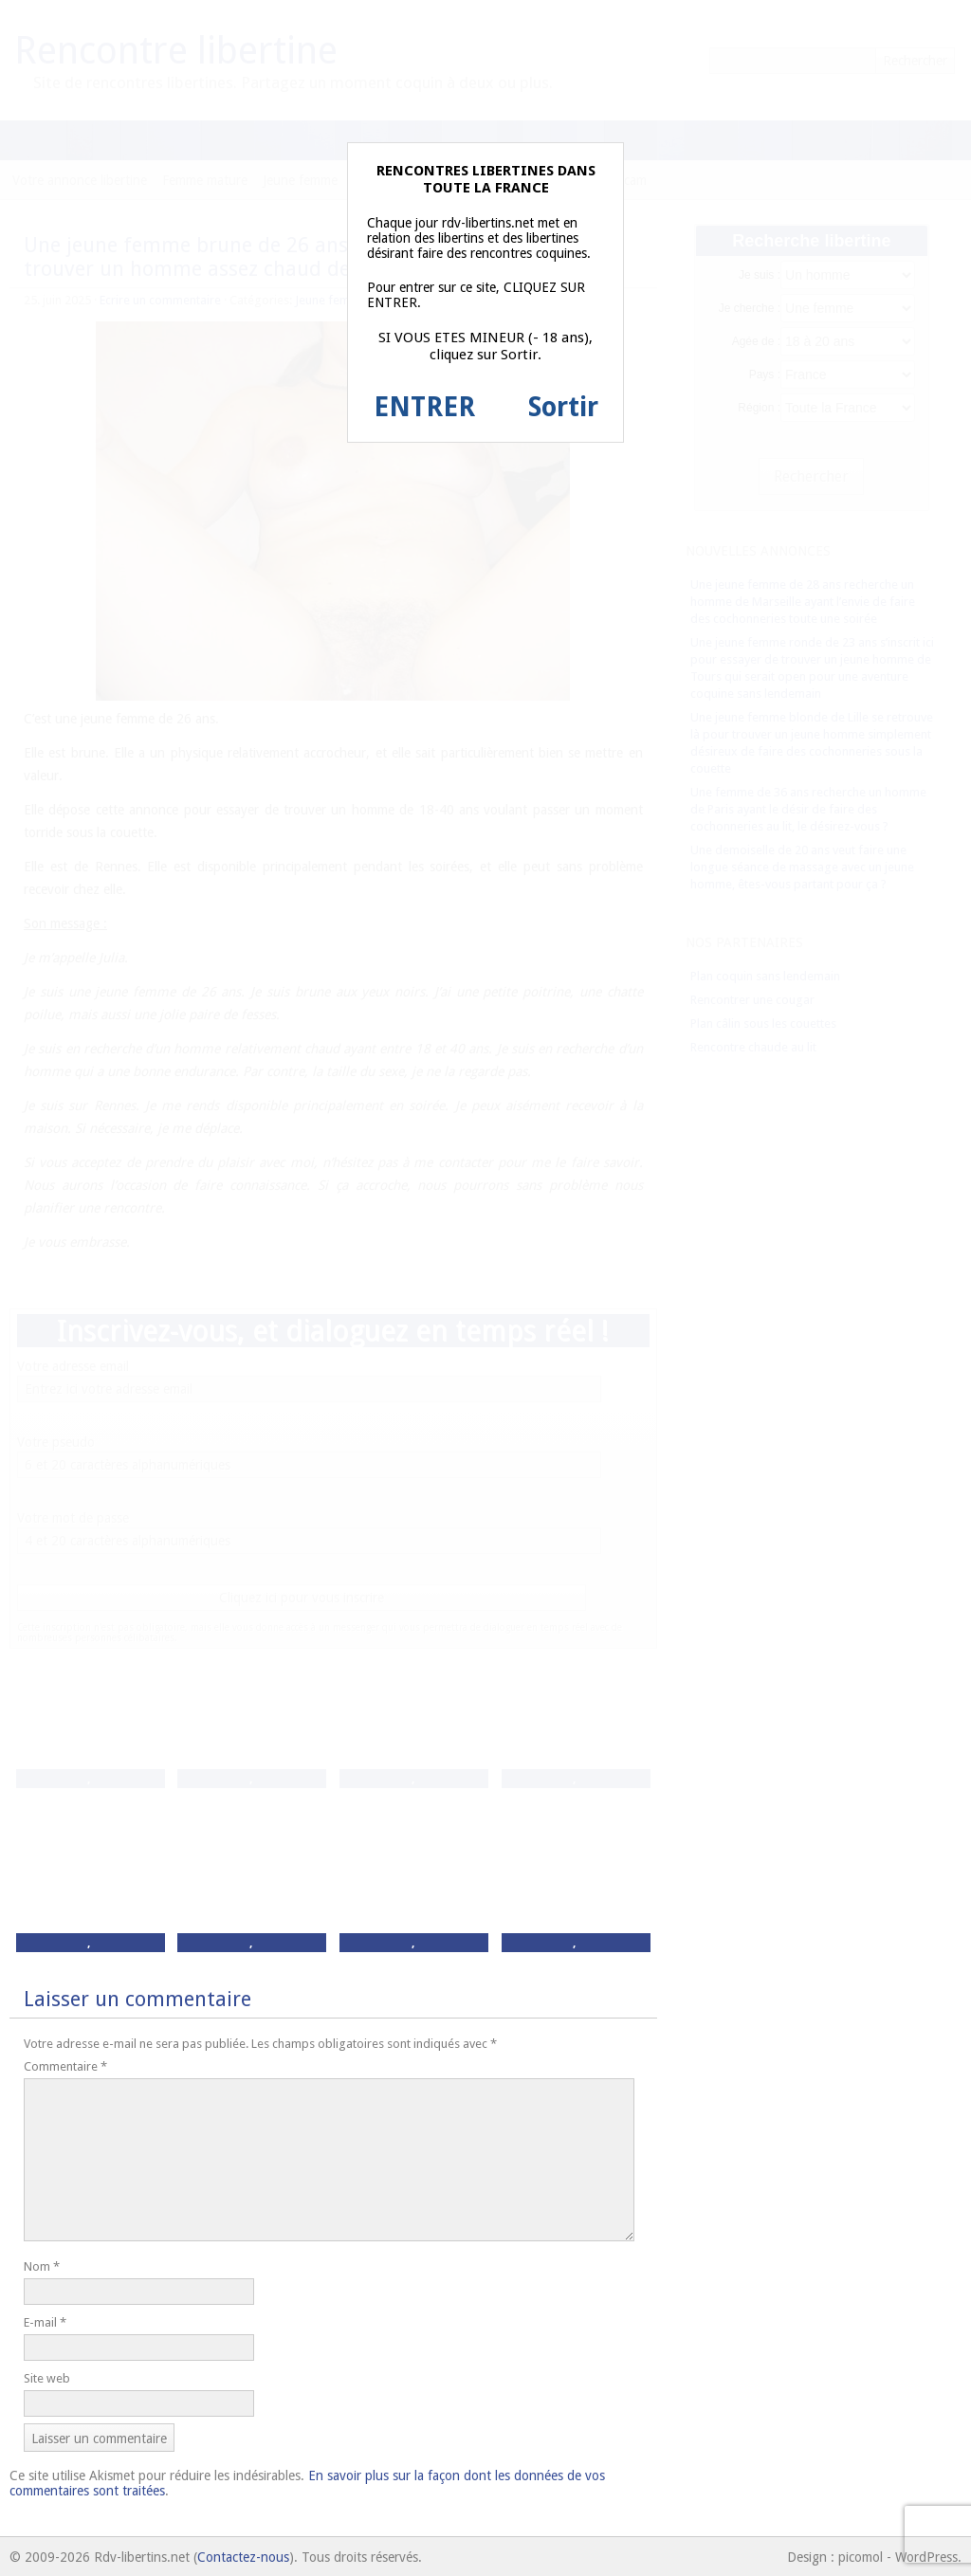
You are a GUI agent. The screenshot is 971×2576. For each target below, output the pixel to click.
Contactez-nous (243, 2557)
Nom (42, 2266)
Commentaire (65, 2066)
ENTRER (424, 407)
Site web (47, 2378)
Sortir (563, 407)
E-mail (45, 2322)
